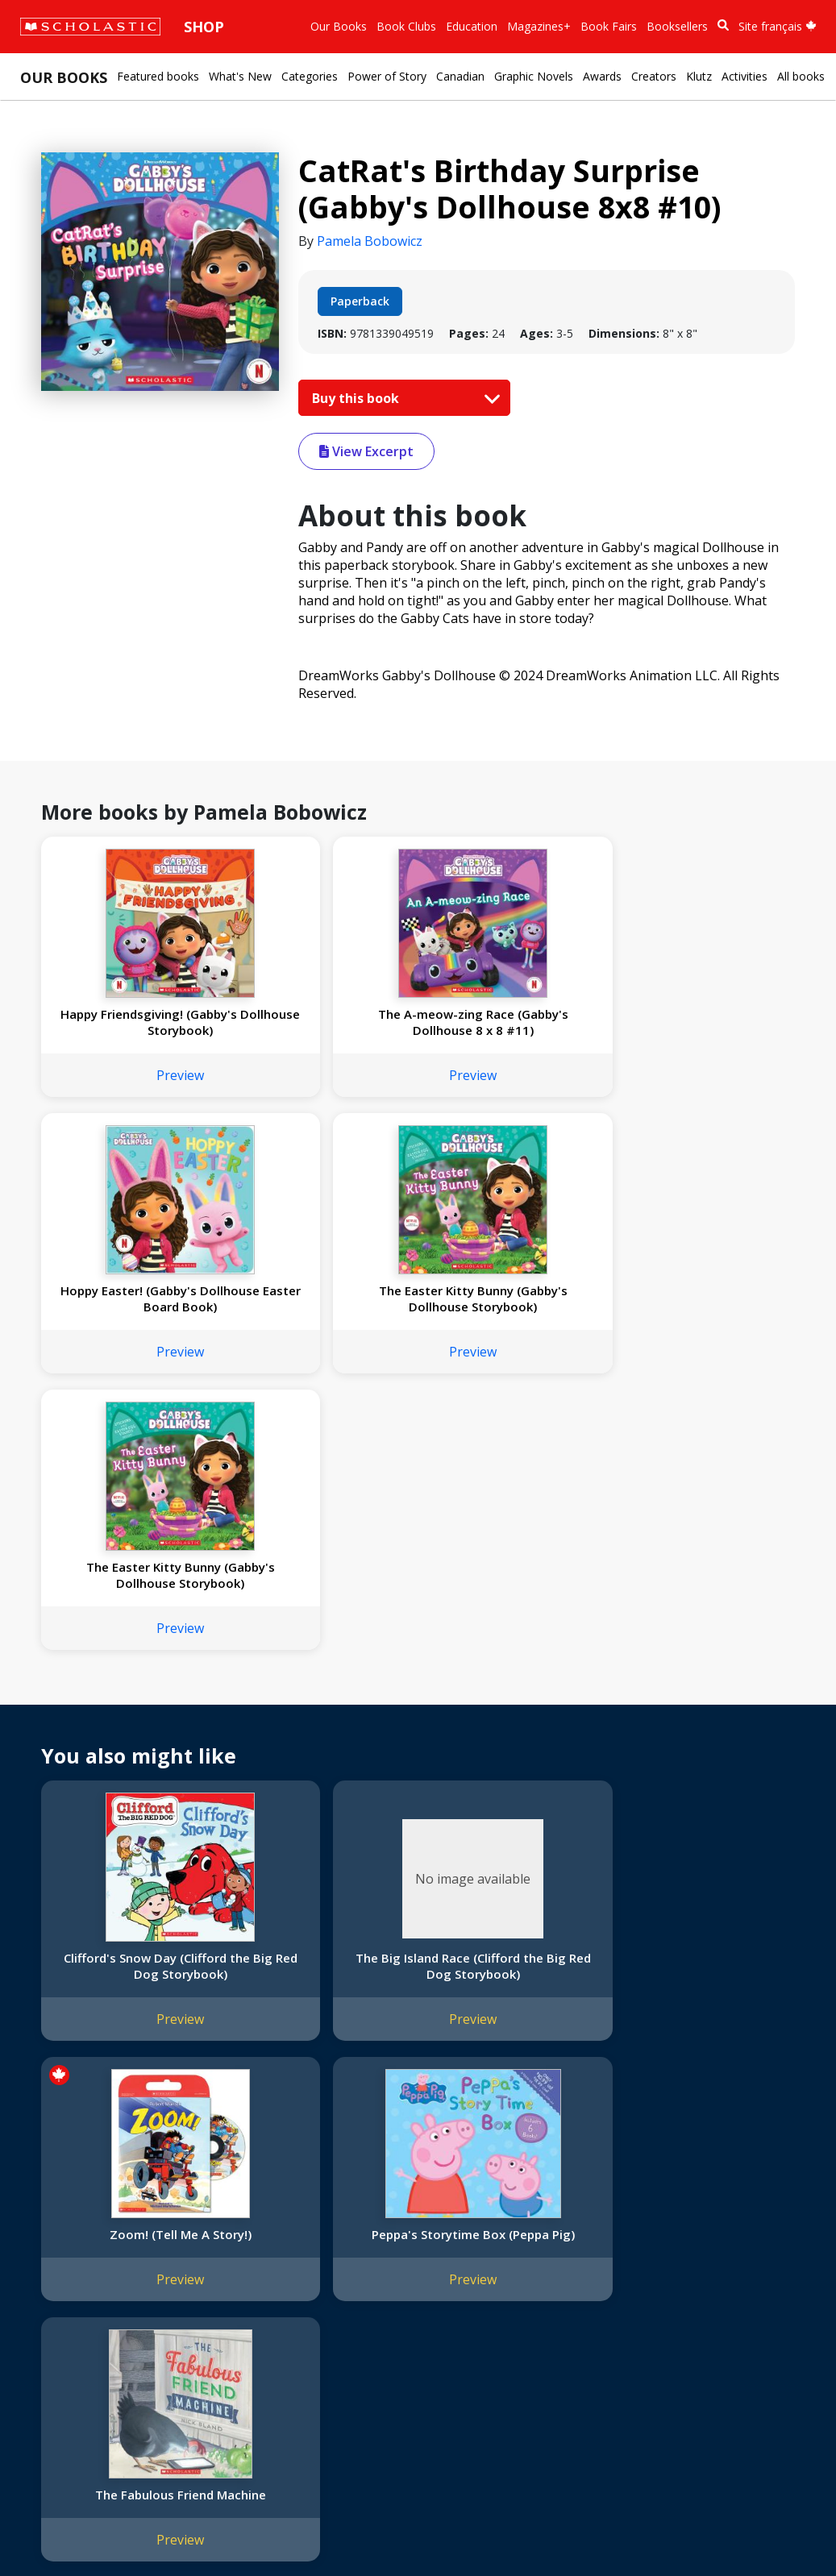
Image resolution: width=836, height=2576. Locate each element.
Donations (56, 2331)
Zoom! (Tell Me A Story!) (510, 1714)
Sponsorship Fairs (75, 2350)
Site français (777, 26)
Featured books (158, 76)
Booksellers (677, 26)
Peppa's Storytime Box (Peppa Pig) (700, 1722)
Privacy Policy (118, 2528)
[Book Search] (723, 25)
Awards (602, 76)
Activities (744, 76)
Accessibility (60, 2312)
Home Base (413, 2234)
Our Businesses (69, 2273)
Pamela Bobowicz (369, 241)
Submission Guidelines (87, 2408)
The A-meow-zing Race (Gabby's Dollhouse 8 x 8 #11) (319, 1030)
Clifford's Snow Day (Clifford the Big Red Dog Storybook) (129, 1730)
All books (801, 76)
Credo (44, 2254)
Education (471, 26)
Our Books (338, 26)
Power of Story (386, 76)
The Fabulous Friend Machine (129, 2014)
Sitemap (50, 2528)
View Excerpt (366, 451)
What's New (240, 76)
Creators (653, 76)
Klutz (699, 76)
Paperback (360, 301)
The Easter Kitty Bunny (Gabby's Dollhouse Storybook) (701, 1030)
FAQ (234, 2273)
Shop (204, 26)
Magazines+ (539, 26)
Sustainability (63, 2370)
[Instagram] (509, 2238)
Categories (309, 76)
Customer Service (548, 2259)
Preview (129, 1091)
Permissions (254, 2254)
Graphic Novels (533, 76)
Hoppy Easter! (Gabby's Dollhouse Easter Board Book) (510, 1030)
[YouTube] (571, 2238)
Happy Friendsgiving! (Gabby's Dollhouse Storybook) (129, 1030)
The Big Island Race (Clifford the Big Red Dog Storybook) (320, 1730)
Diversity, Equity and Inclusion (106, 2292)
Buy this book (402, 398)
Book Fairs (608, 26)
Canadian (460, 76)
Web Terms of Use (214, 2528)
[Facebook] (540, 2238)
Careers (49, 2389)
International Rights (273, 2234)
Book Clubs (406, 26)
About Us (53, 2234)
